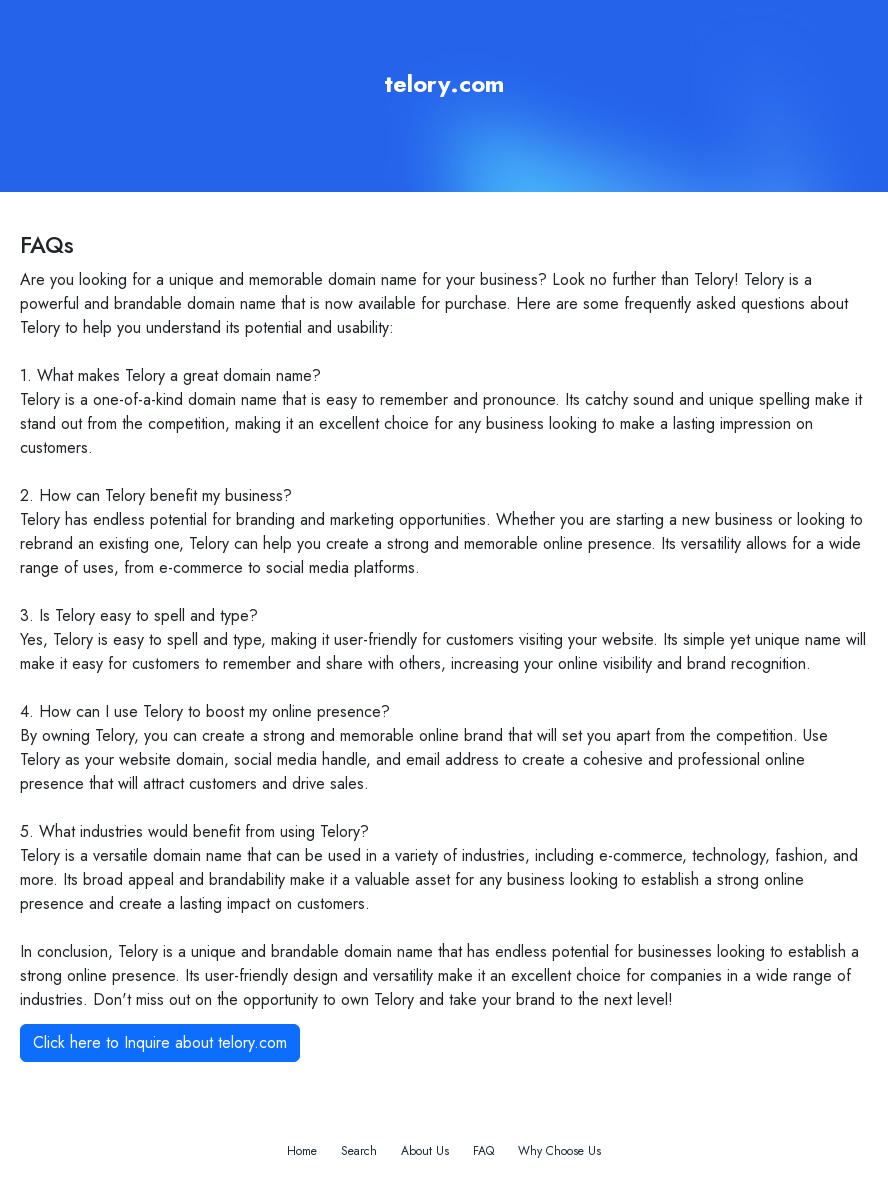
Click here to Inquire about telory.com (160, 1042)
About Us (425, 1151)
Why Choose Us (559, 1151)
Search (359, 1151)
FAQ (483, 1151)
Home (302, 1151)
